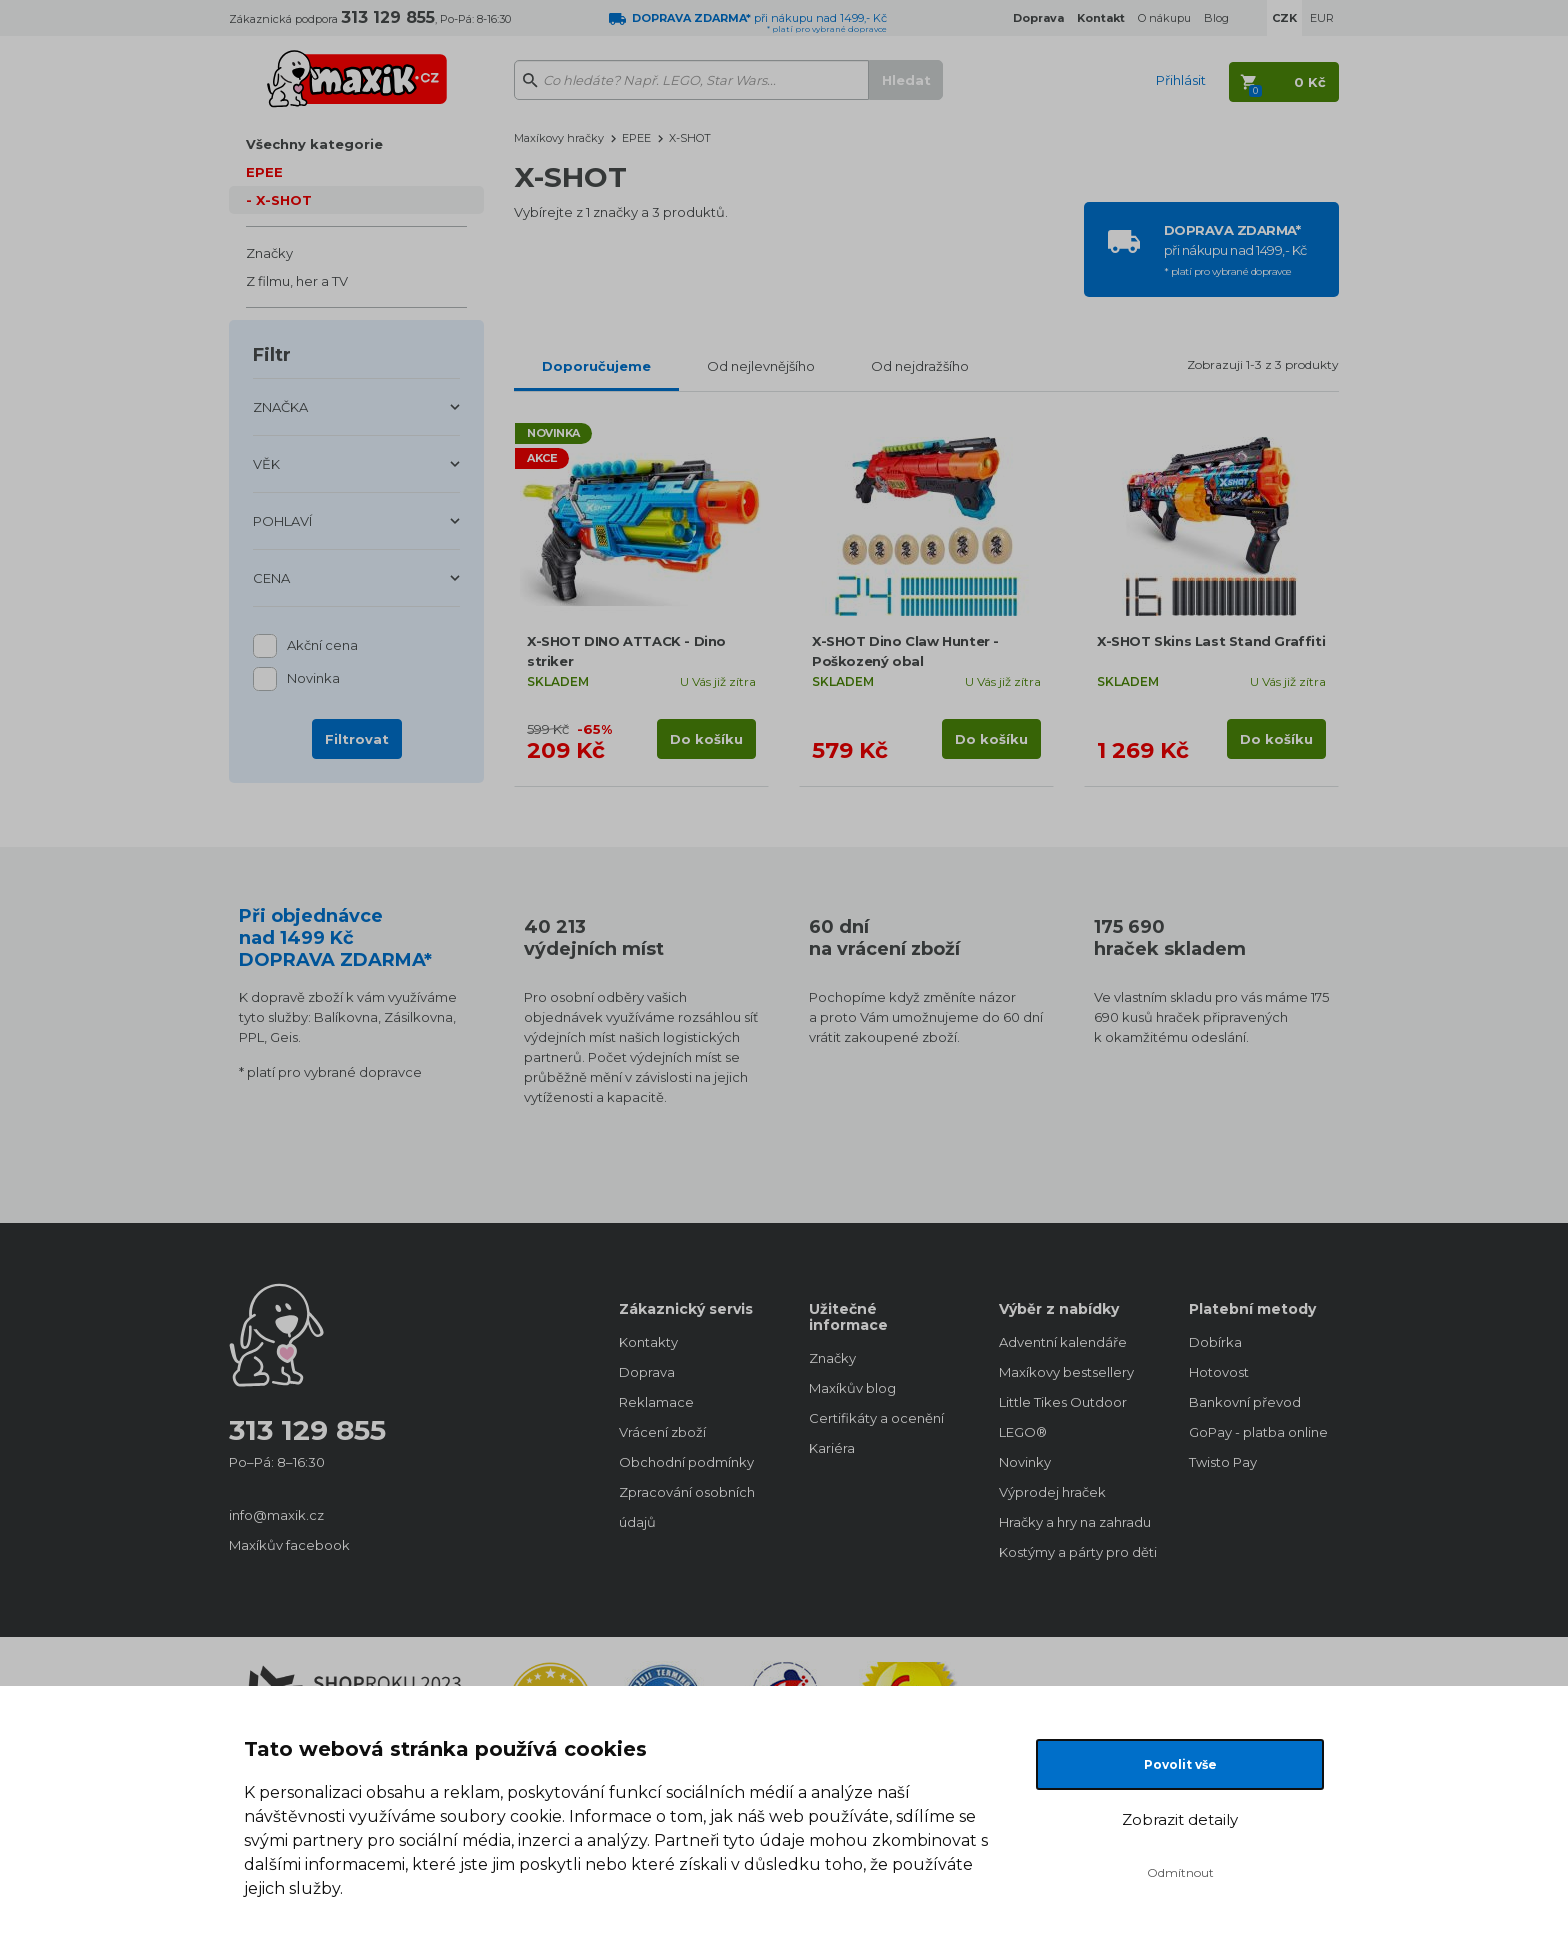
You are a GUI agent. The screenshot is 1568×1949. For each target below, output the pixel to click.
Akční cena (322, 646)
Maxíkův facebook (289, 1545)
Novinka (313, 679)
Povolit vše (1180, 1764)
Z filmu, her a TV (297, 281)
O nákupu (1164, 18)
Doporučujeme (596, 366)
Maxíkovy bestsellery (1066, 1372)
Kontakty (648, 1342)
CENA (271, 578)
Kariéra (832, 1448)
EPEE (264, 172)
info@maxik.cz (276, 1515)
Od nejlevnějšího (761, 366)
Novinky (1025, 1462)
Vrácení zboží (662, 1432)
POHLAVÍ (282, 521)
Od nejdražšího (920, 366)
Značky (269, 253)
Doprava (647, 1372)
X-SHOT (284, 200)
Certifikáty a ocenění (876, 1418)
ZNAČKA (280, 407)
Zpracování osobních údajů (687, 1507)
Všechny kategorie (314, 144)
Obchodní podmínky (686, 1462)
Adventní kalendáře (1063, 1342)
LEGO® (1023, 1432)
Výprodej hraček (1052, 1492)
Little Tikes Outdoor (1063, 1402)
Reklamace (656, 1402)
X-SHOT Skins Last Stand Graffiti (1211, 641)
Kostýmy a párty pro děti (1074, 1552)
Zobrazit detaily (1180, 1819)
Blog (1216, 18)
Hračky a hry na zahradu (1074, 1522)
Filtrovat (357, 739)
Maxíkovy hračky (559, 138)
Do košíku (706, 739)
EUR (1322, 18)
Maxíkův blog (852, 1388)
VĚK (266, 464)
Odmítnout (1180, 1872)
